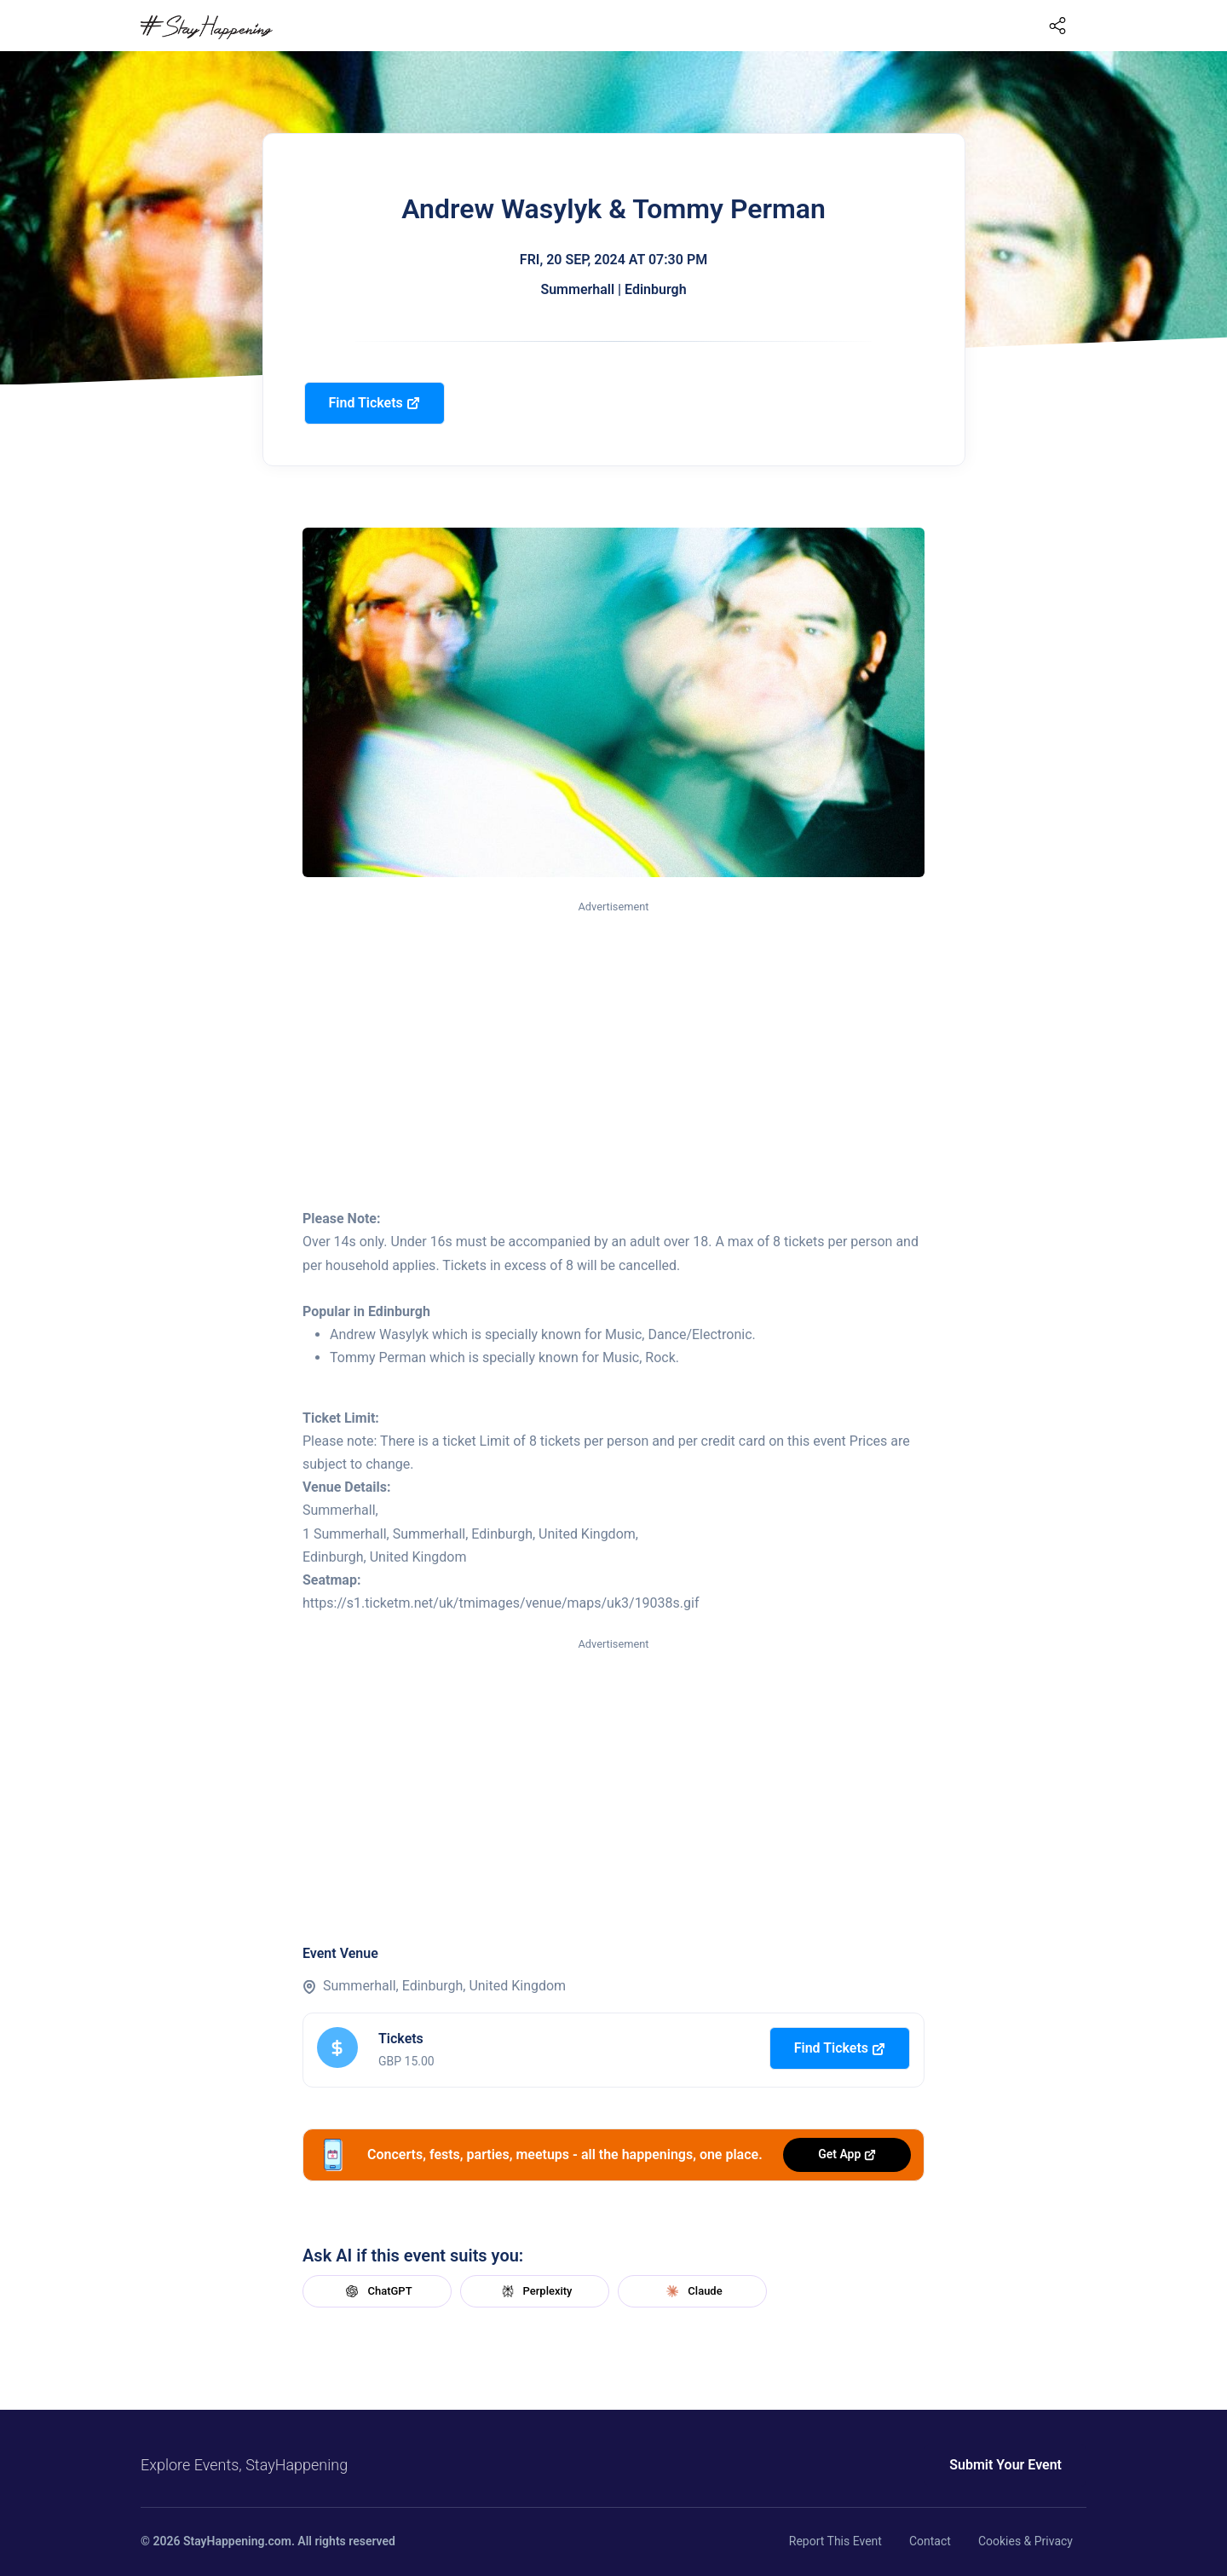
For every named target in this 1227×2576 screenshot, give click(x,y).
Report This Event (835, 2541)
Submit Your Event (1005, 2465)
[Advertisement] (613, 1044)
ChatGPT (377, 2291)
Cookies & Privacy (1025, 2541)
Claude (692, 2291)
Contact (930, 2541)
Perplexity (535, 2291)
